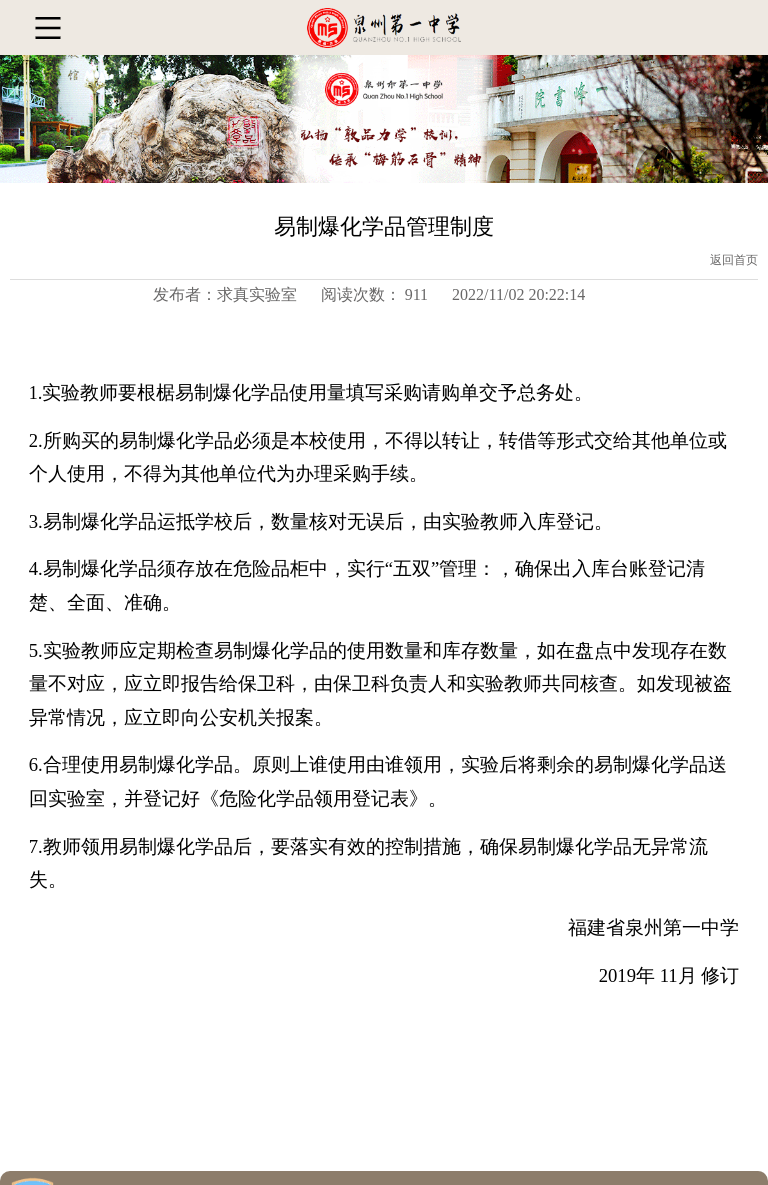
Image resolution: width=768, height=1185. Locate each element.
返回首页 (734, 260)
